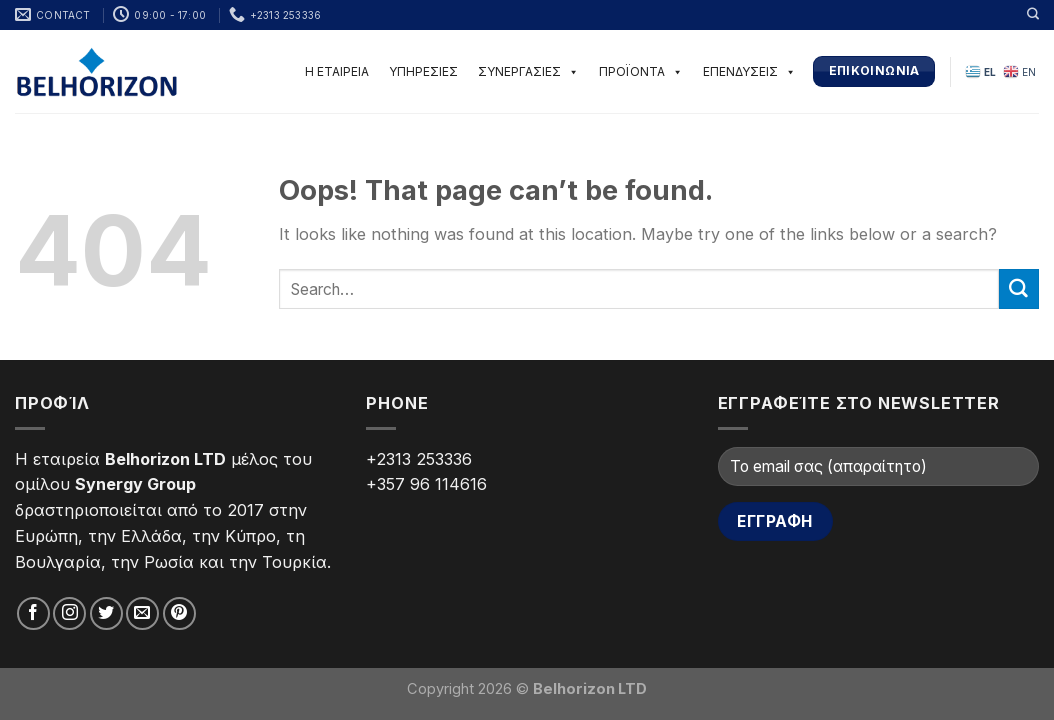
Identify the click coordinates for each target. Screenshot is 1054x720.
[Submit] (1019, 289)
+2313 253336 (419, 459)
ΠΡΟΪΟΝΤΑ (641, 71)
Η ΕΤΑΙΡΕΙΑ (337, 71)
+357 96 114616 (426, 484)
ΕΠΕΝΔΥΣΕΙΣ (749, 71)
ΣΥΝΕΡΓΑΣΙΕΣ (528, 71)
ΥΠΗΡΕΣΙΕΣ (423, 71)
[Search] (1033, 14)
